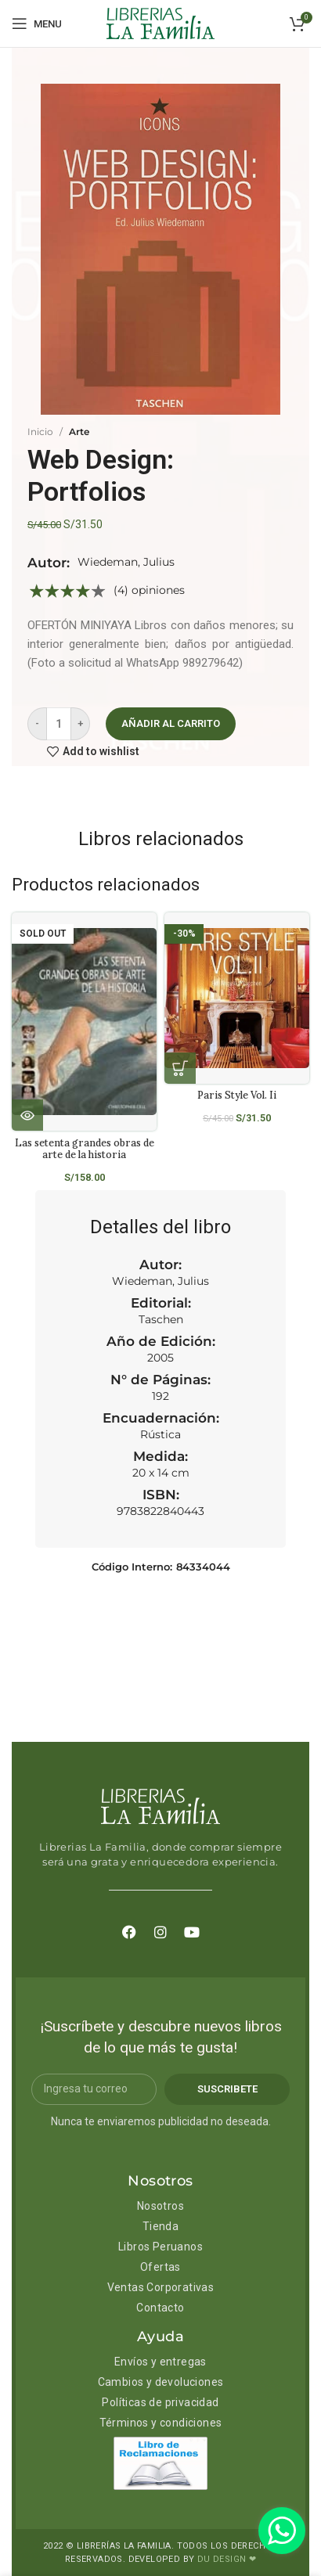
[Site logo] (160, 22)
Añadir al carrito (170, 723)
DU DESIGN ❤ (226, 2559)
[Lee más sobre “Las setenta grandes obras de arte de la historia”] (27, 1115)
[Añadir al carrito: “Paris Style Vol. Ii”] (180, 1068)
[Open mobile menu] (37, 23)
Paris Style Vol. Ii (236, 1094)
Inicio (40, 431)
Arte (79, 431)
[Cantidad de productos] (58, 723)
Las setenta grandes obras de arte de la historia (84, 1148)
